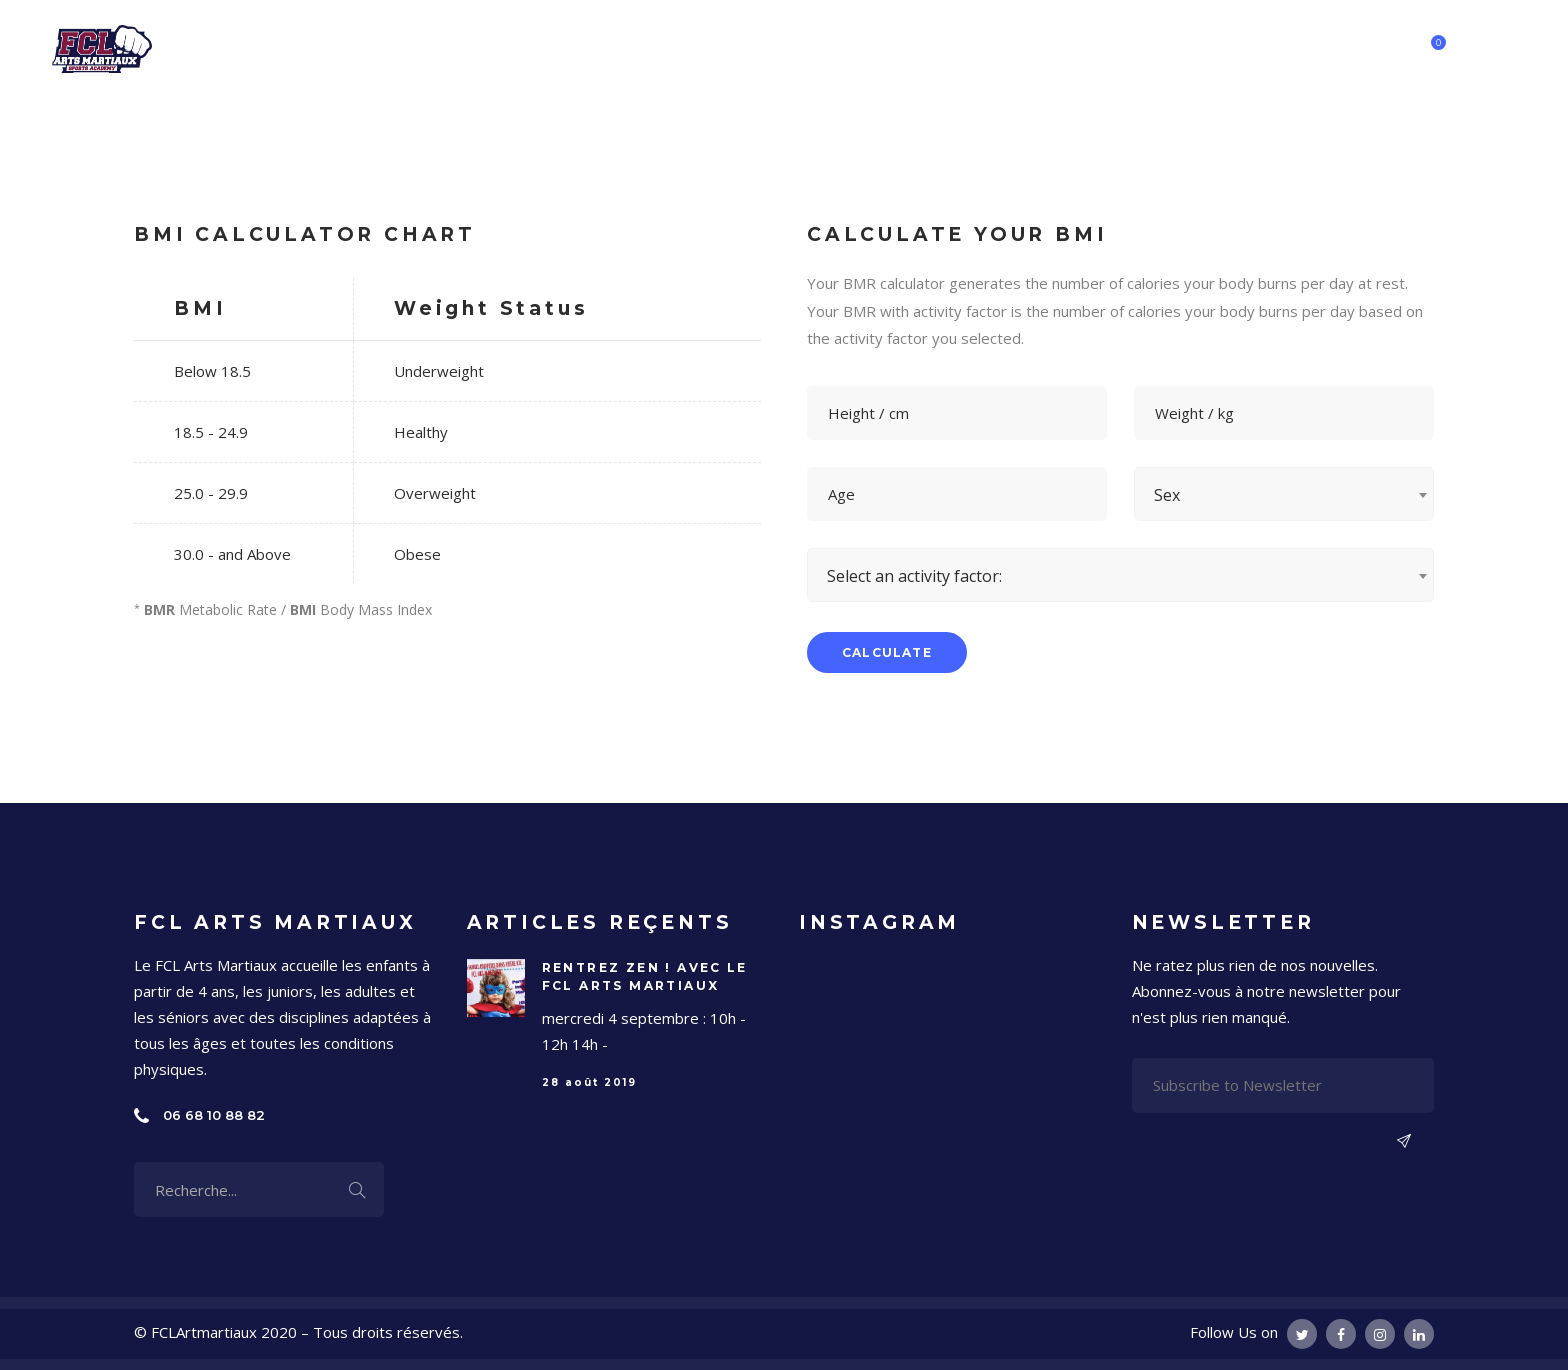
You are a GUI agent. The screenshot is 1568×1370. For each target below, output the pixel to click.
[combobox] (1284, 494)
